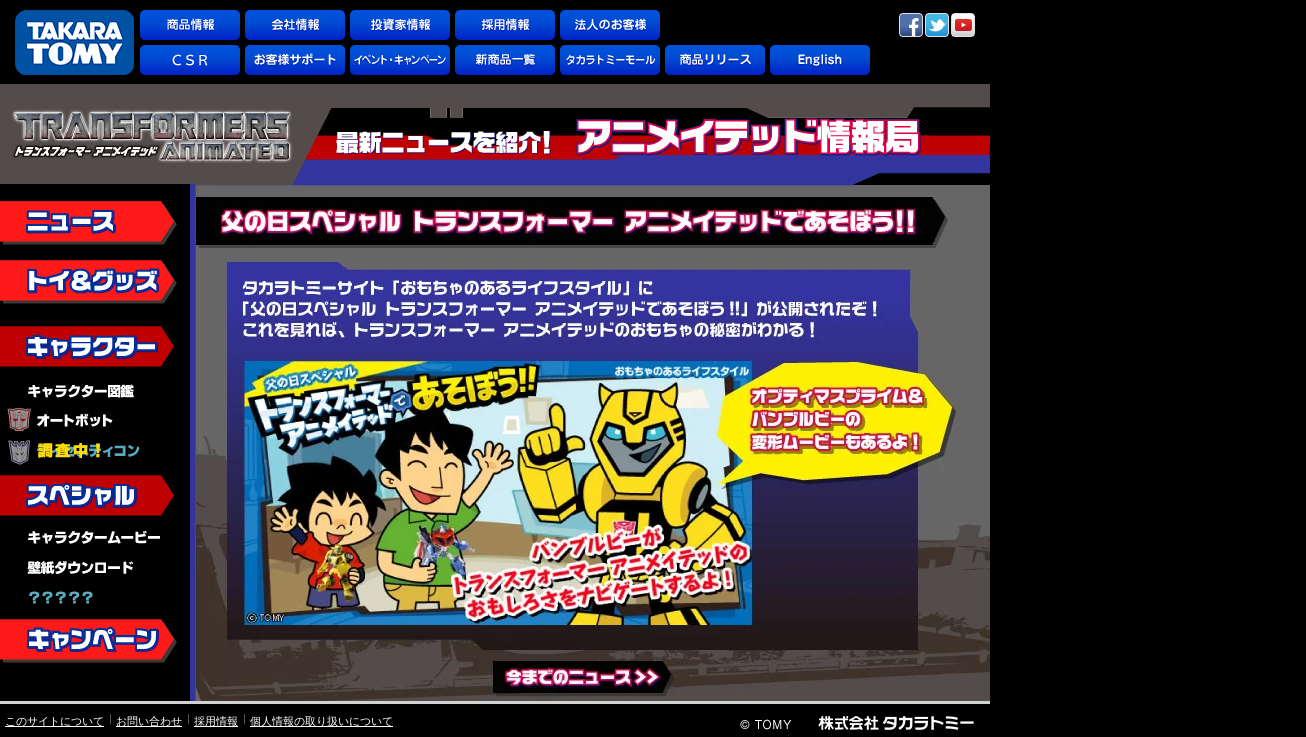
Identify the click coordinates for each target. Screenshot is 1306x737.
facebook (911, 25)
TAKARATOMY (74, 42)
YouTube (963, 25)
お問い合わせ (149, 721)
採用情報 (216, 721)
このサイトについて (54, 721)
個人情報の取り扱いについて (321, 721)
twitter (937, 25)
